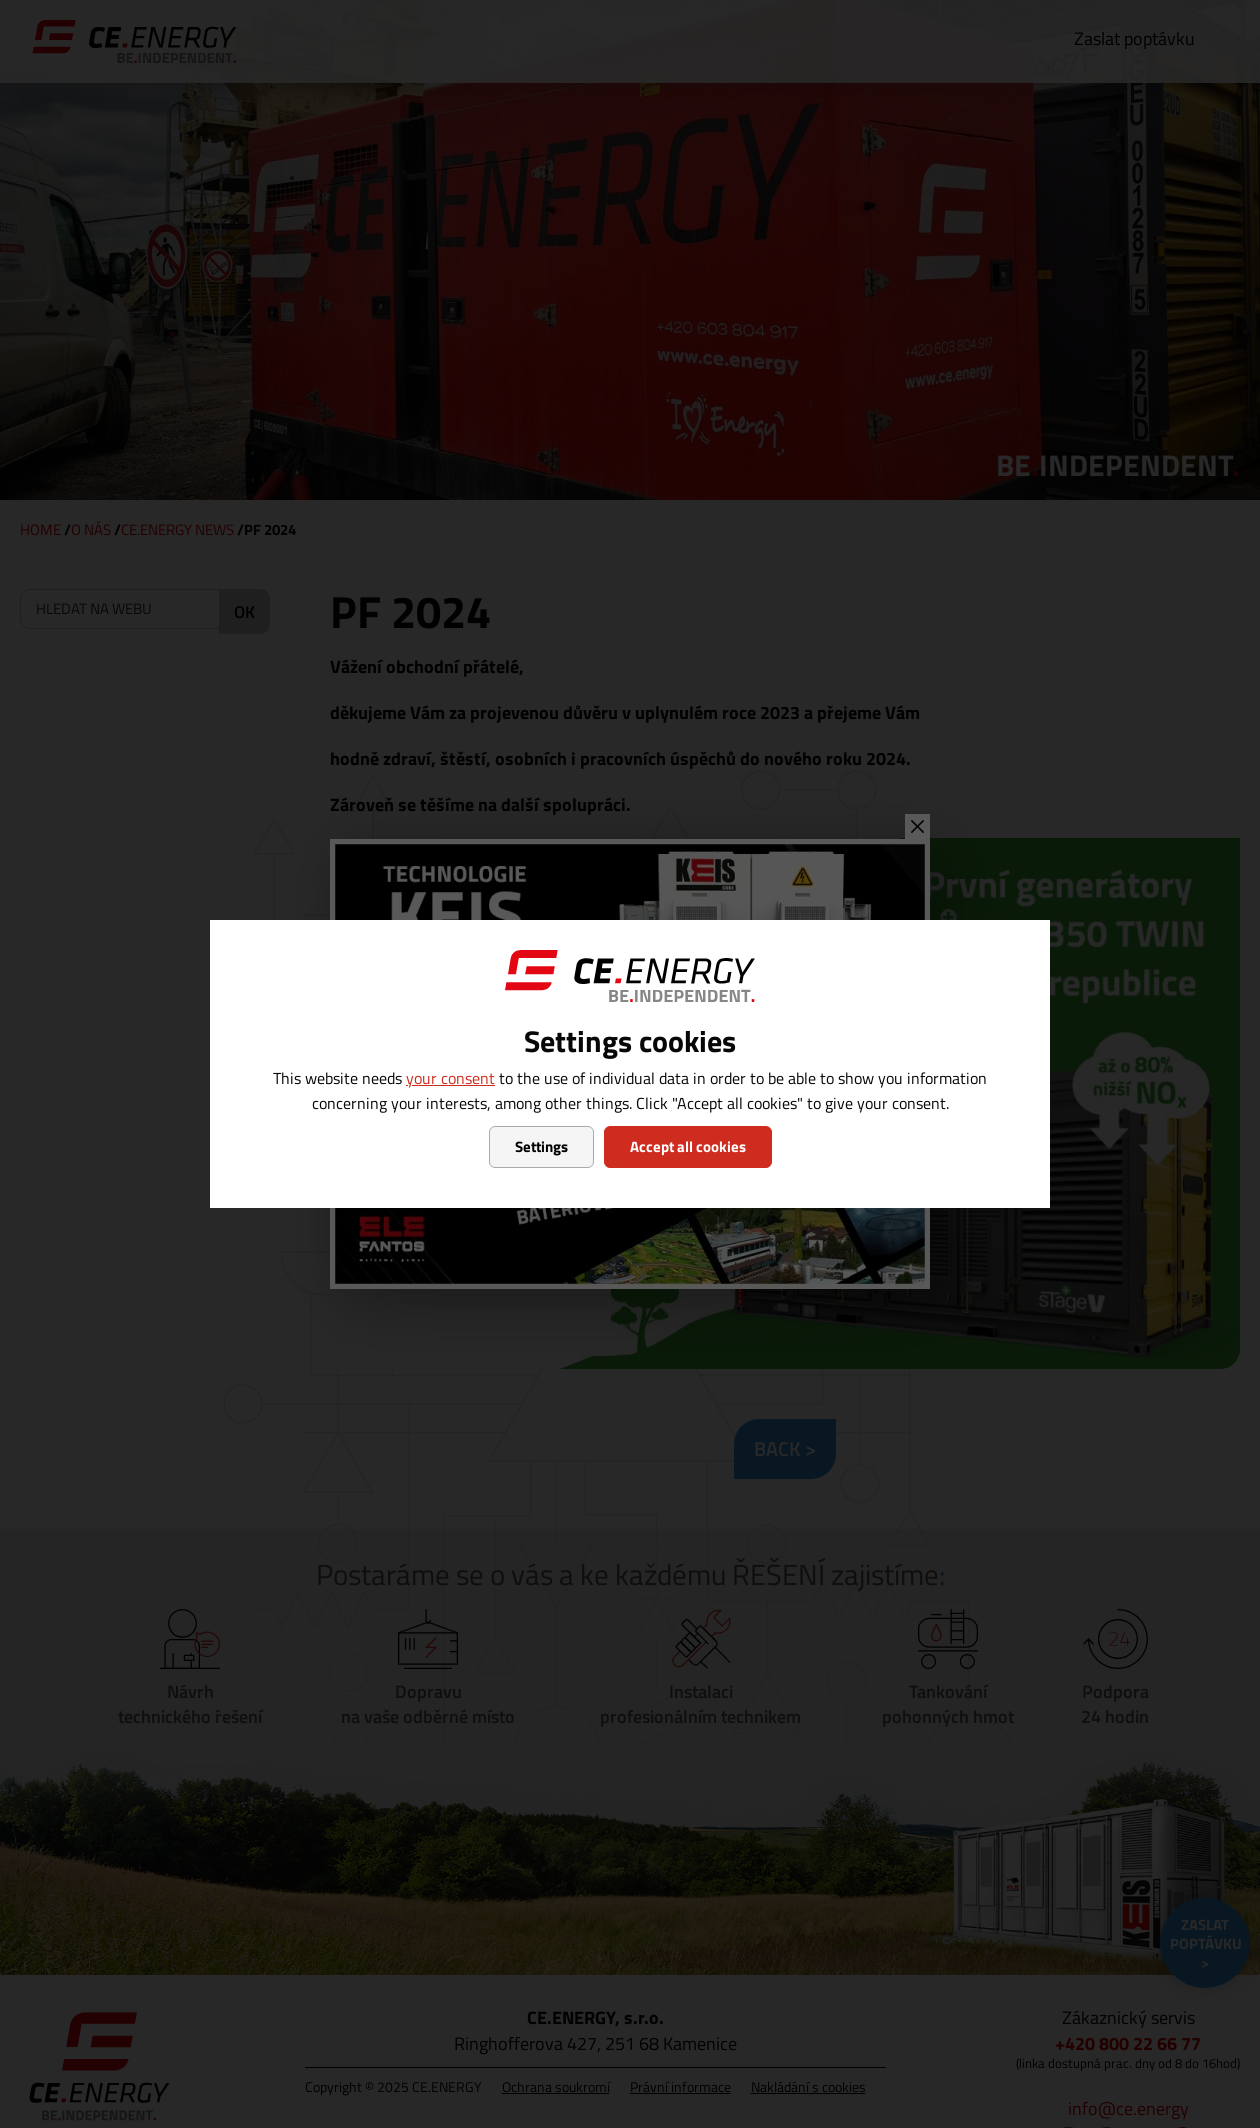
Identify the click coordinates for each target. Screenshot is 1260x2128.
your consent (450, 1078)
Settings (541, 1146)
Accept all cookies (688, 1146)
